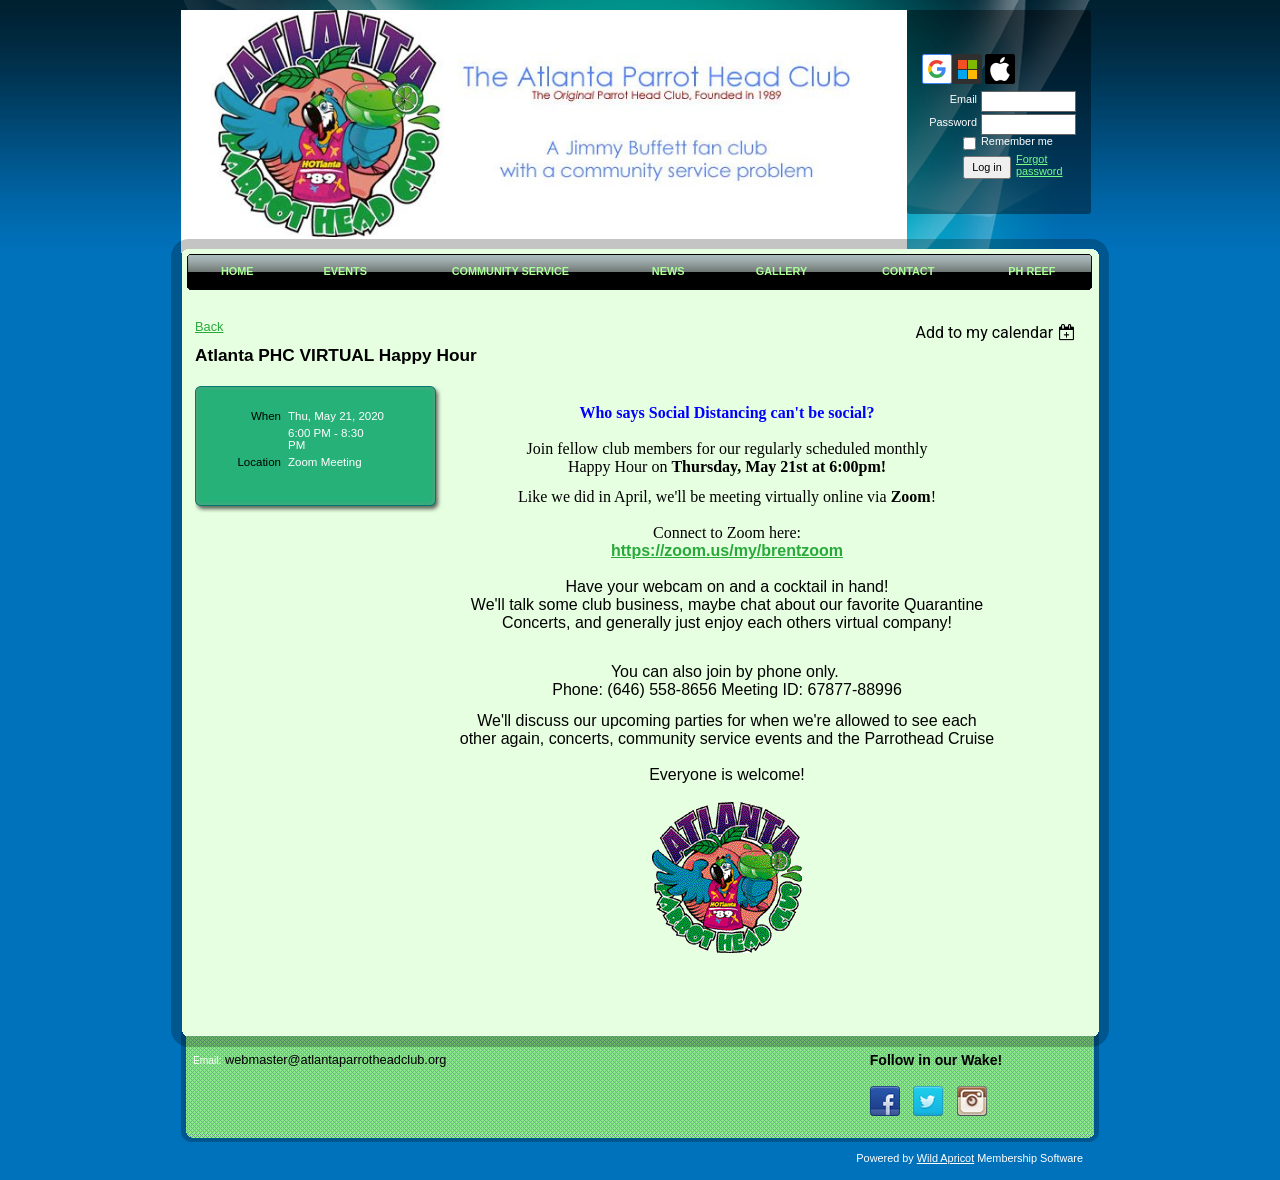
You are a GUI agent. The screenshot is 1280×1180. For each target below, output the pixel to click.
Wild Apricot (945, 1158)
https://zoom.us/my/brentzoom (727, 550)
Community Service (510, 271)
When (266, 416)
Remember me (1017, 141)
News (668, 271)
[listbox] (997, 332)
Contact (908, 271)
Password (949, 122)
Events (345, 271)
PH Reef (1031, 271)
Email (960, 99)
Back (209, 326)
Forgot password (1039, 165)
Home (237, 271)
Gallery (782, 271)
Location (259, 462)
